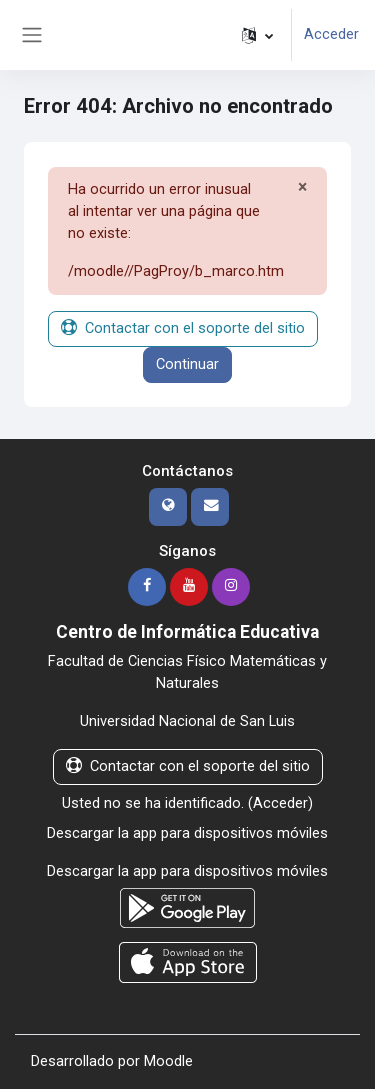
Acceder (331, 34)
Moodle (168, 1061)
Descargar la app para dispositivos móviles (187, 833)
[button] (257, 35)
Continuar (187, 364)
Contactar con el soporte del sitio (183, 328)
